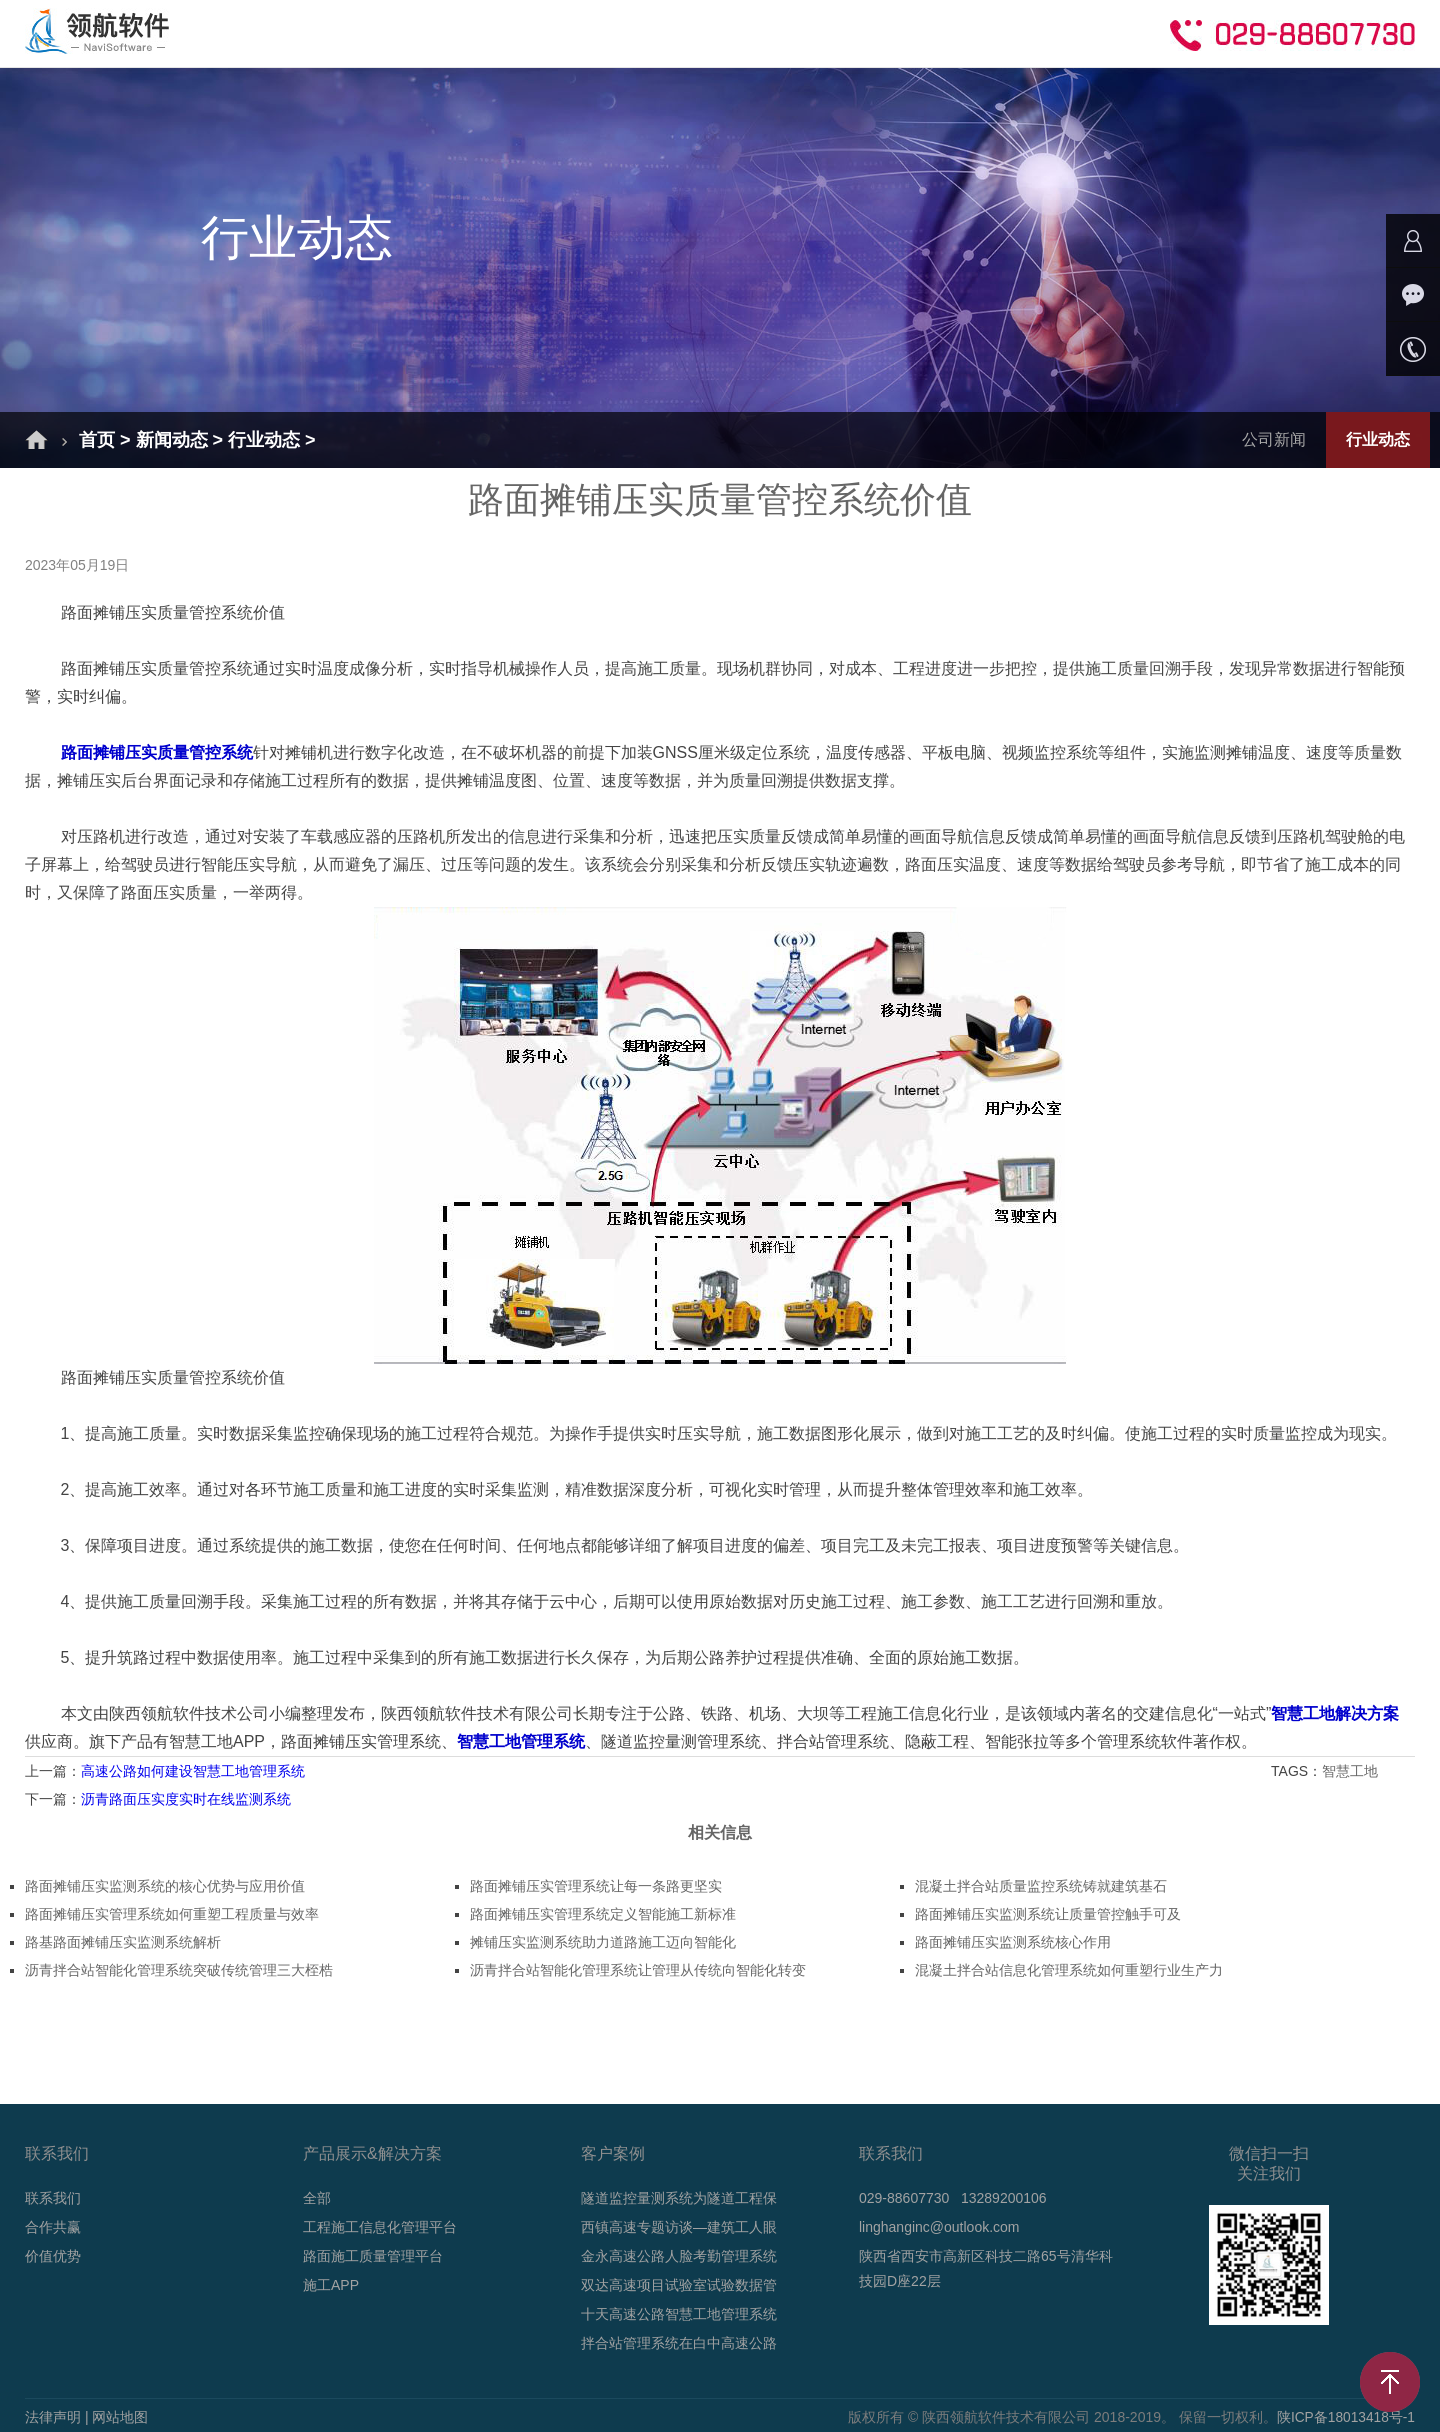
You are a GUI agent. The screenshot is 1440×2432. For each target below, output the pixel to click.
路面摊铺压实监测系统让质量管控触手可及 (1048, 1914)
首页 (260, 32)
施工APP (331, 2285)
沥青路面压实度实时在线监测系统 (186, 1799)
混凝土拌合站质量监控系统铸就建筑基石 (1041, 1886)
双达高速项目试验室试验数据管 (679, 2285)
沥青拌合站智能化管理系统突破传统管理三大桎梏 (179, 1970)
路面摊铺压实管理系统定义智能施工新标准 (603, 1914)
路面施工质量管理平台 (373, 2256)
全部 (317, 2198)
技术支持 (814, 32)
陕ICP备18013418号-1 (1345, 2417)
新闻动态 (700, 32)
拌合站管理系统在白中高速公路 (679, 2343)
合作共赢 (928, 32)
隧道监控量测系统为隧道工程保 (679, 2198)
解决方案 (358, 32)
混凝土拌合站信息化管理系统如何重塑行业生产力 (1069, 1970)
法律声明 (53, 2417)
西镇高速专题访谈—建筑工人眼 (679, 2227)
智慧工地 (1352, 1771)
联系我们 (53, 2198)
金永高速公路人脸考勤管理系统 (679, 2256)
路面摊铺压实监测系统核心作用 (1013, 1942)
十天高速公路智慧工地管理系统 (679, 2314)
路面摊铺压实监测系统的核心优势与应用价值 (165, 1886)
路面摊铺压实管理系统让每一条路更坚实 (596, 1886)
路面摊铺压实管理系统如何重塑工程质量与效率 (172, 1914)
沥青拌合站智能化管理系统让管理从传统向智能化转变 (638, 1970)
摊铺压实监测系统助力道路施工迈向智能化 (603, 1942)
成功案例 (586, 32)
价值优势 (53, 2256)
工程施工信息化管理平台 (380, 2227)
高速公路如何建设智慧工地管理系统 (193, 1771)
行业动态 (264, 440)
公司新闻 (1274, 439)
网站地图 (120, 2417)
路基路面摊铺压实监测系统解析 (123, 1942)
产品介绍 (472, 32)
